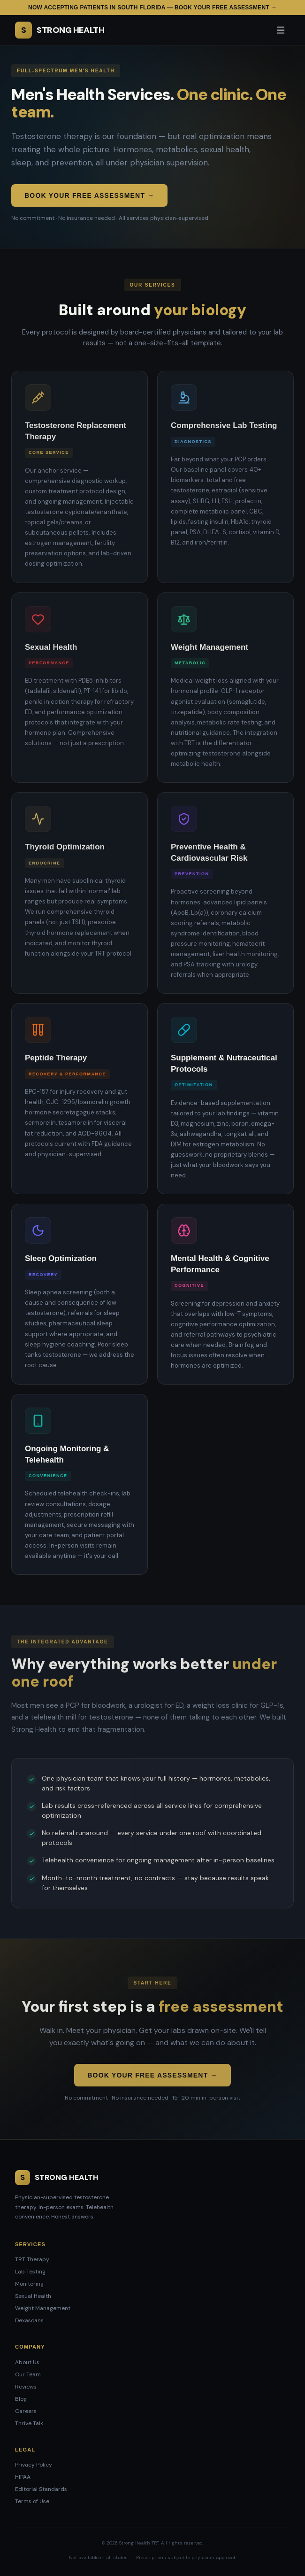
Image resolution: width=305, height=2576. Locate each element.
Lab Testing (30, 2271)
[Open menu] (280, 30)
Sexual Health (33, 2296)
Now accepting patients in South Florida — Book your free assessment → (152, 7)
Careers (26, 2411)
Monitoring (29, 2284)
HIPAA (22, 2477)
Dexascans (29, 2320)
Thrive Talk (29, 2423)
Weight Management (42, 2308)
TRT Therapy (32, 2259)
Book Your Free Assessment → (89, 195)
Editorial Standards (41, 2489)
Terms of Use (32, 2501)
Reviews (26, 2386)
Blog (21, 2399)
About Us (27, 2362)
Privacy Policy (33, 2464)
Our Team (28, 2374)
